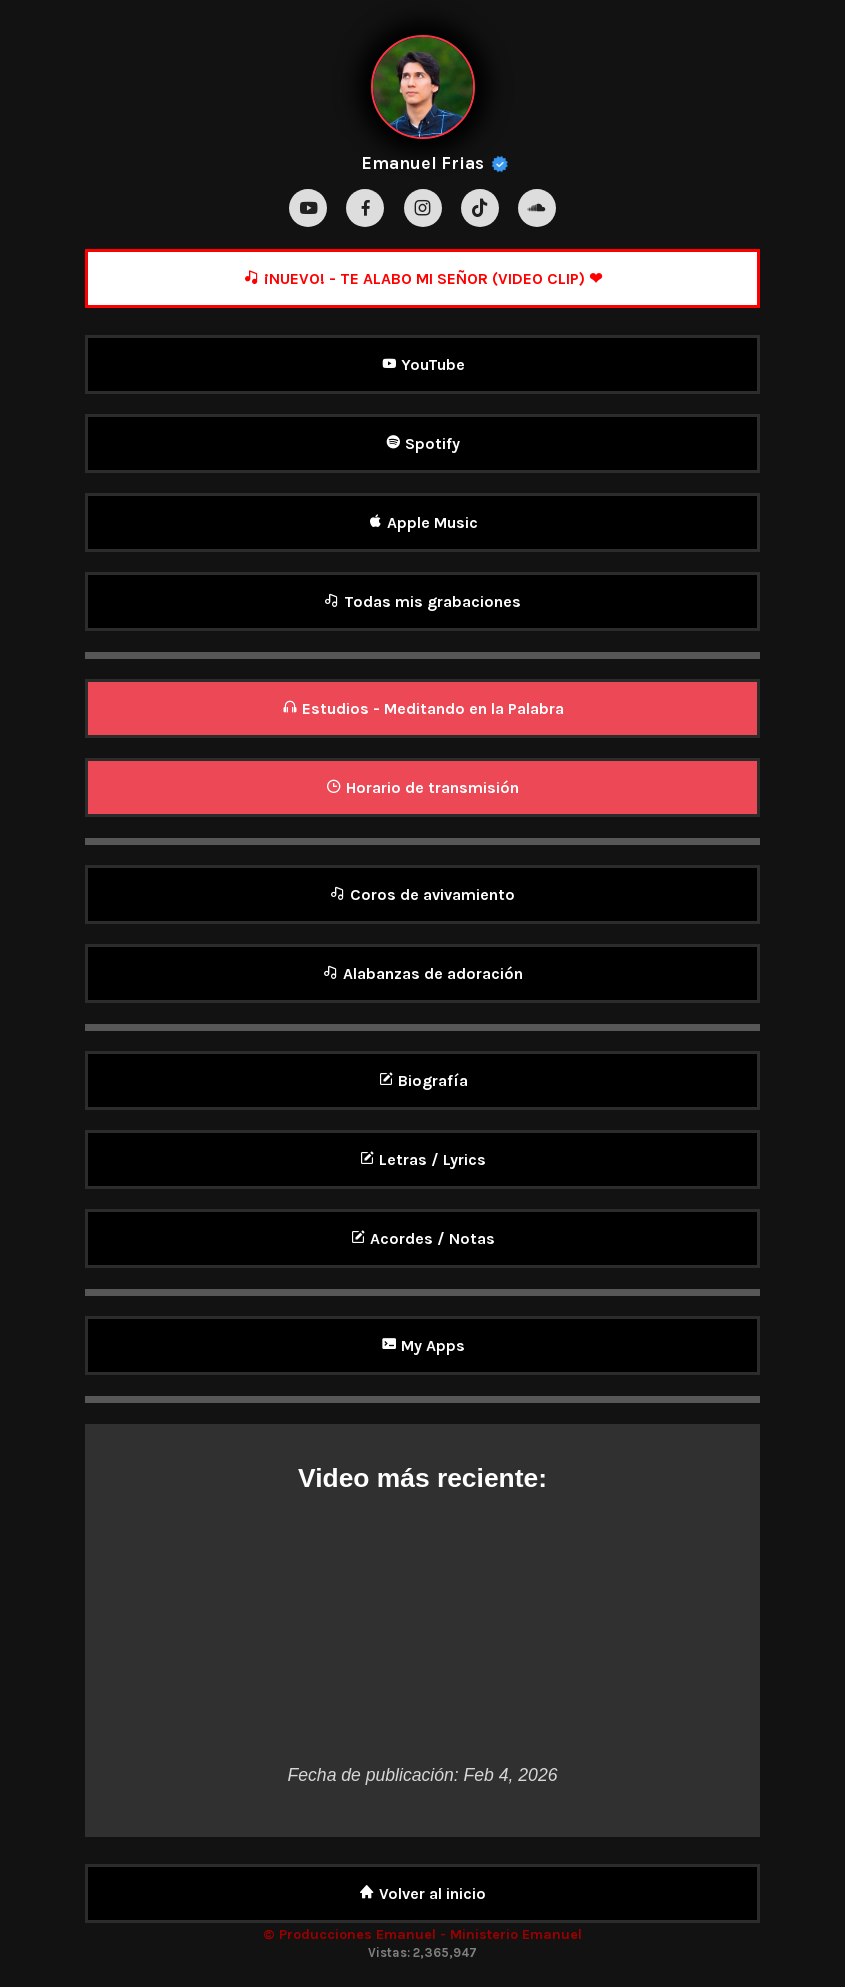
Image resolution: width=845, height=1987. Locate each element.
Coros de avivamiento (422, 894)
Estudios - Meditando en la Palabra (423, 708)
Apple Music (422, 522)
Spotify (422, 443)
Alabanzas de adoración (423, 973)
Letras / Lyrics (422, 1159)
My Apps (423, 1345)
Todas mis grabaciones (422, 601)
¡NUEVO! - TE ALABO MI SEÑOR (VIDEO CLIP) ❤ (423, 278)
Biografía (423, 1080)
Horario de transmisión (422, 787)
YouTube (423, 364)
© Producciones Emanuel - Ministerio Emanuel (422, 1934)
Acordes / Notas (422, 1238)
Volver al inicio (422, 1893)
